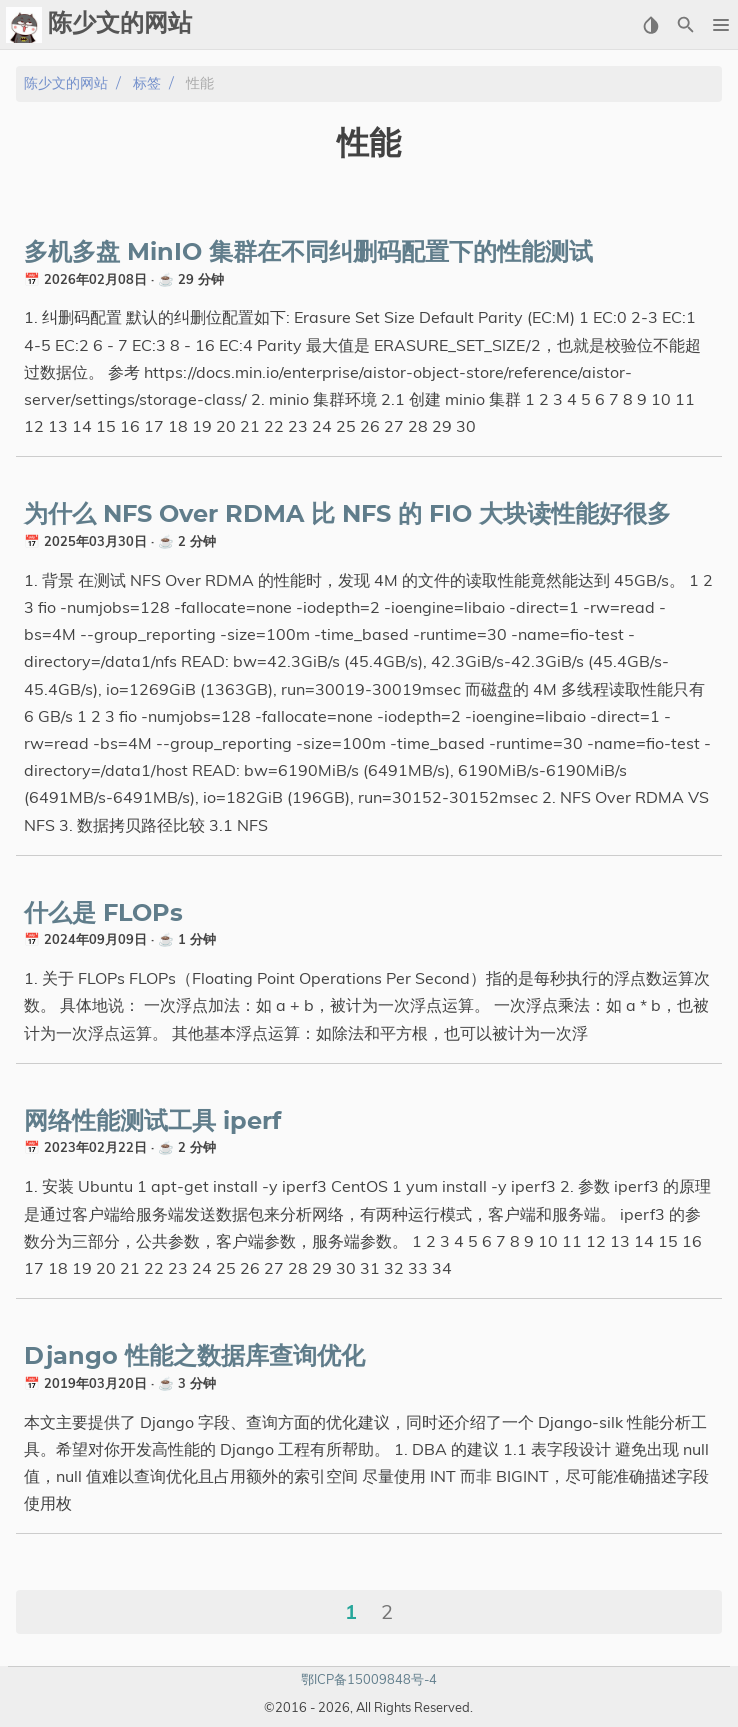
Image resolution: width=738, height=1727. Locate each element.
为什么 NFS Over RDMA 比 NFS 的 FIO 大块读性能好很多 (347, 515)
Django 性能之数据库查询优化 (194, 1357)
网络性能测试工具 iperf (152, 1122)
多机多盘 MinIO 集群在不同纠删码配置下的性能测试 (308, 253)
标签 (147, 83)
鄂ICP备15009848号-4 (369, 1679)
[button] (720, 25)
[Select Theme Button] (650, 25)
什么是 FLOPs (103, 914)
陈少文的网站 (66, 83)
